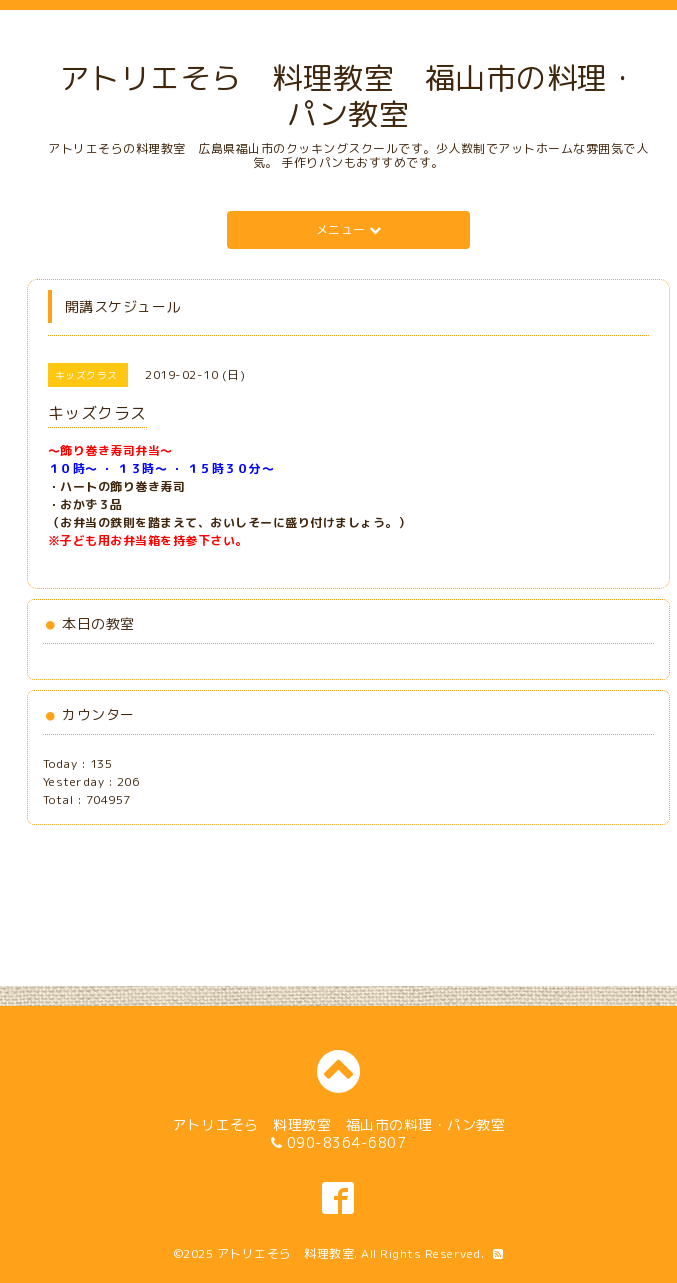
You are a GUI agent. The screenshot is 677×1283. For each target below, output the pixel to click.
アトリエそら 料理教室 (286, 1253)
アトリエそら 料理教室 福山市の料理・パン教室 (349, 96)
